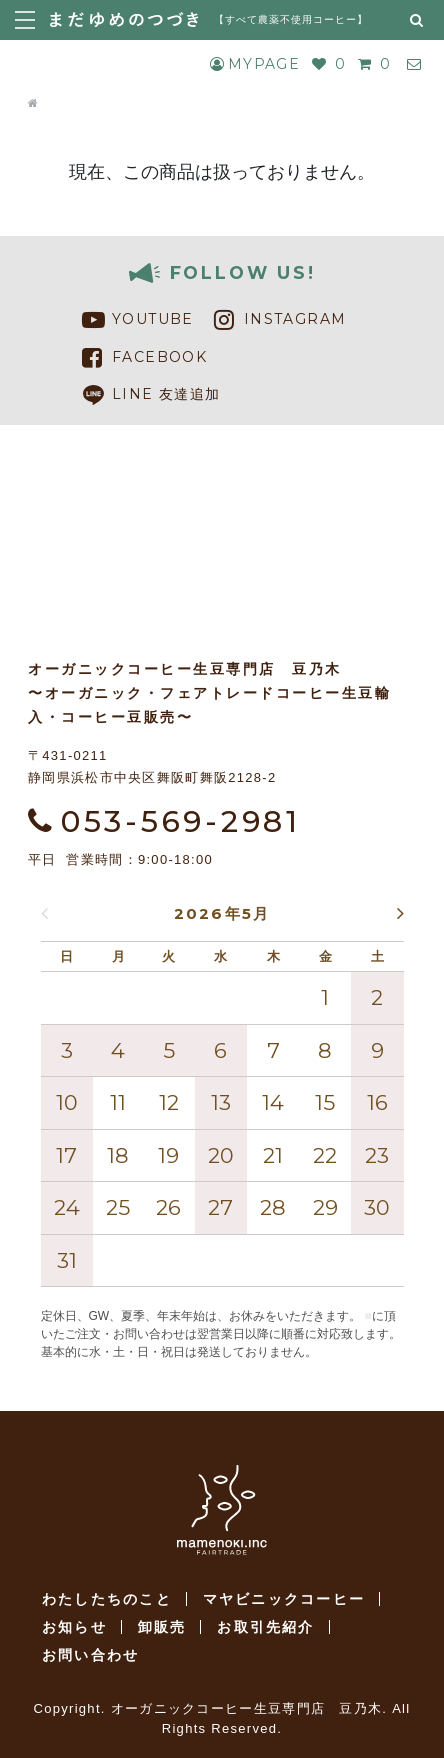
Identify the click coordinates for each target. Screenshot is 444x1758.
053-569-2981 (164, 821)
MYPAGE (255, 64)
